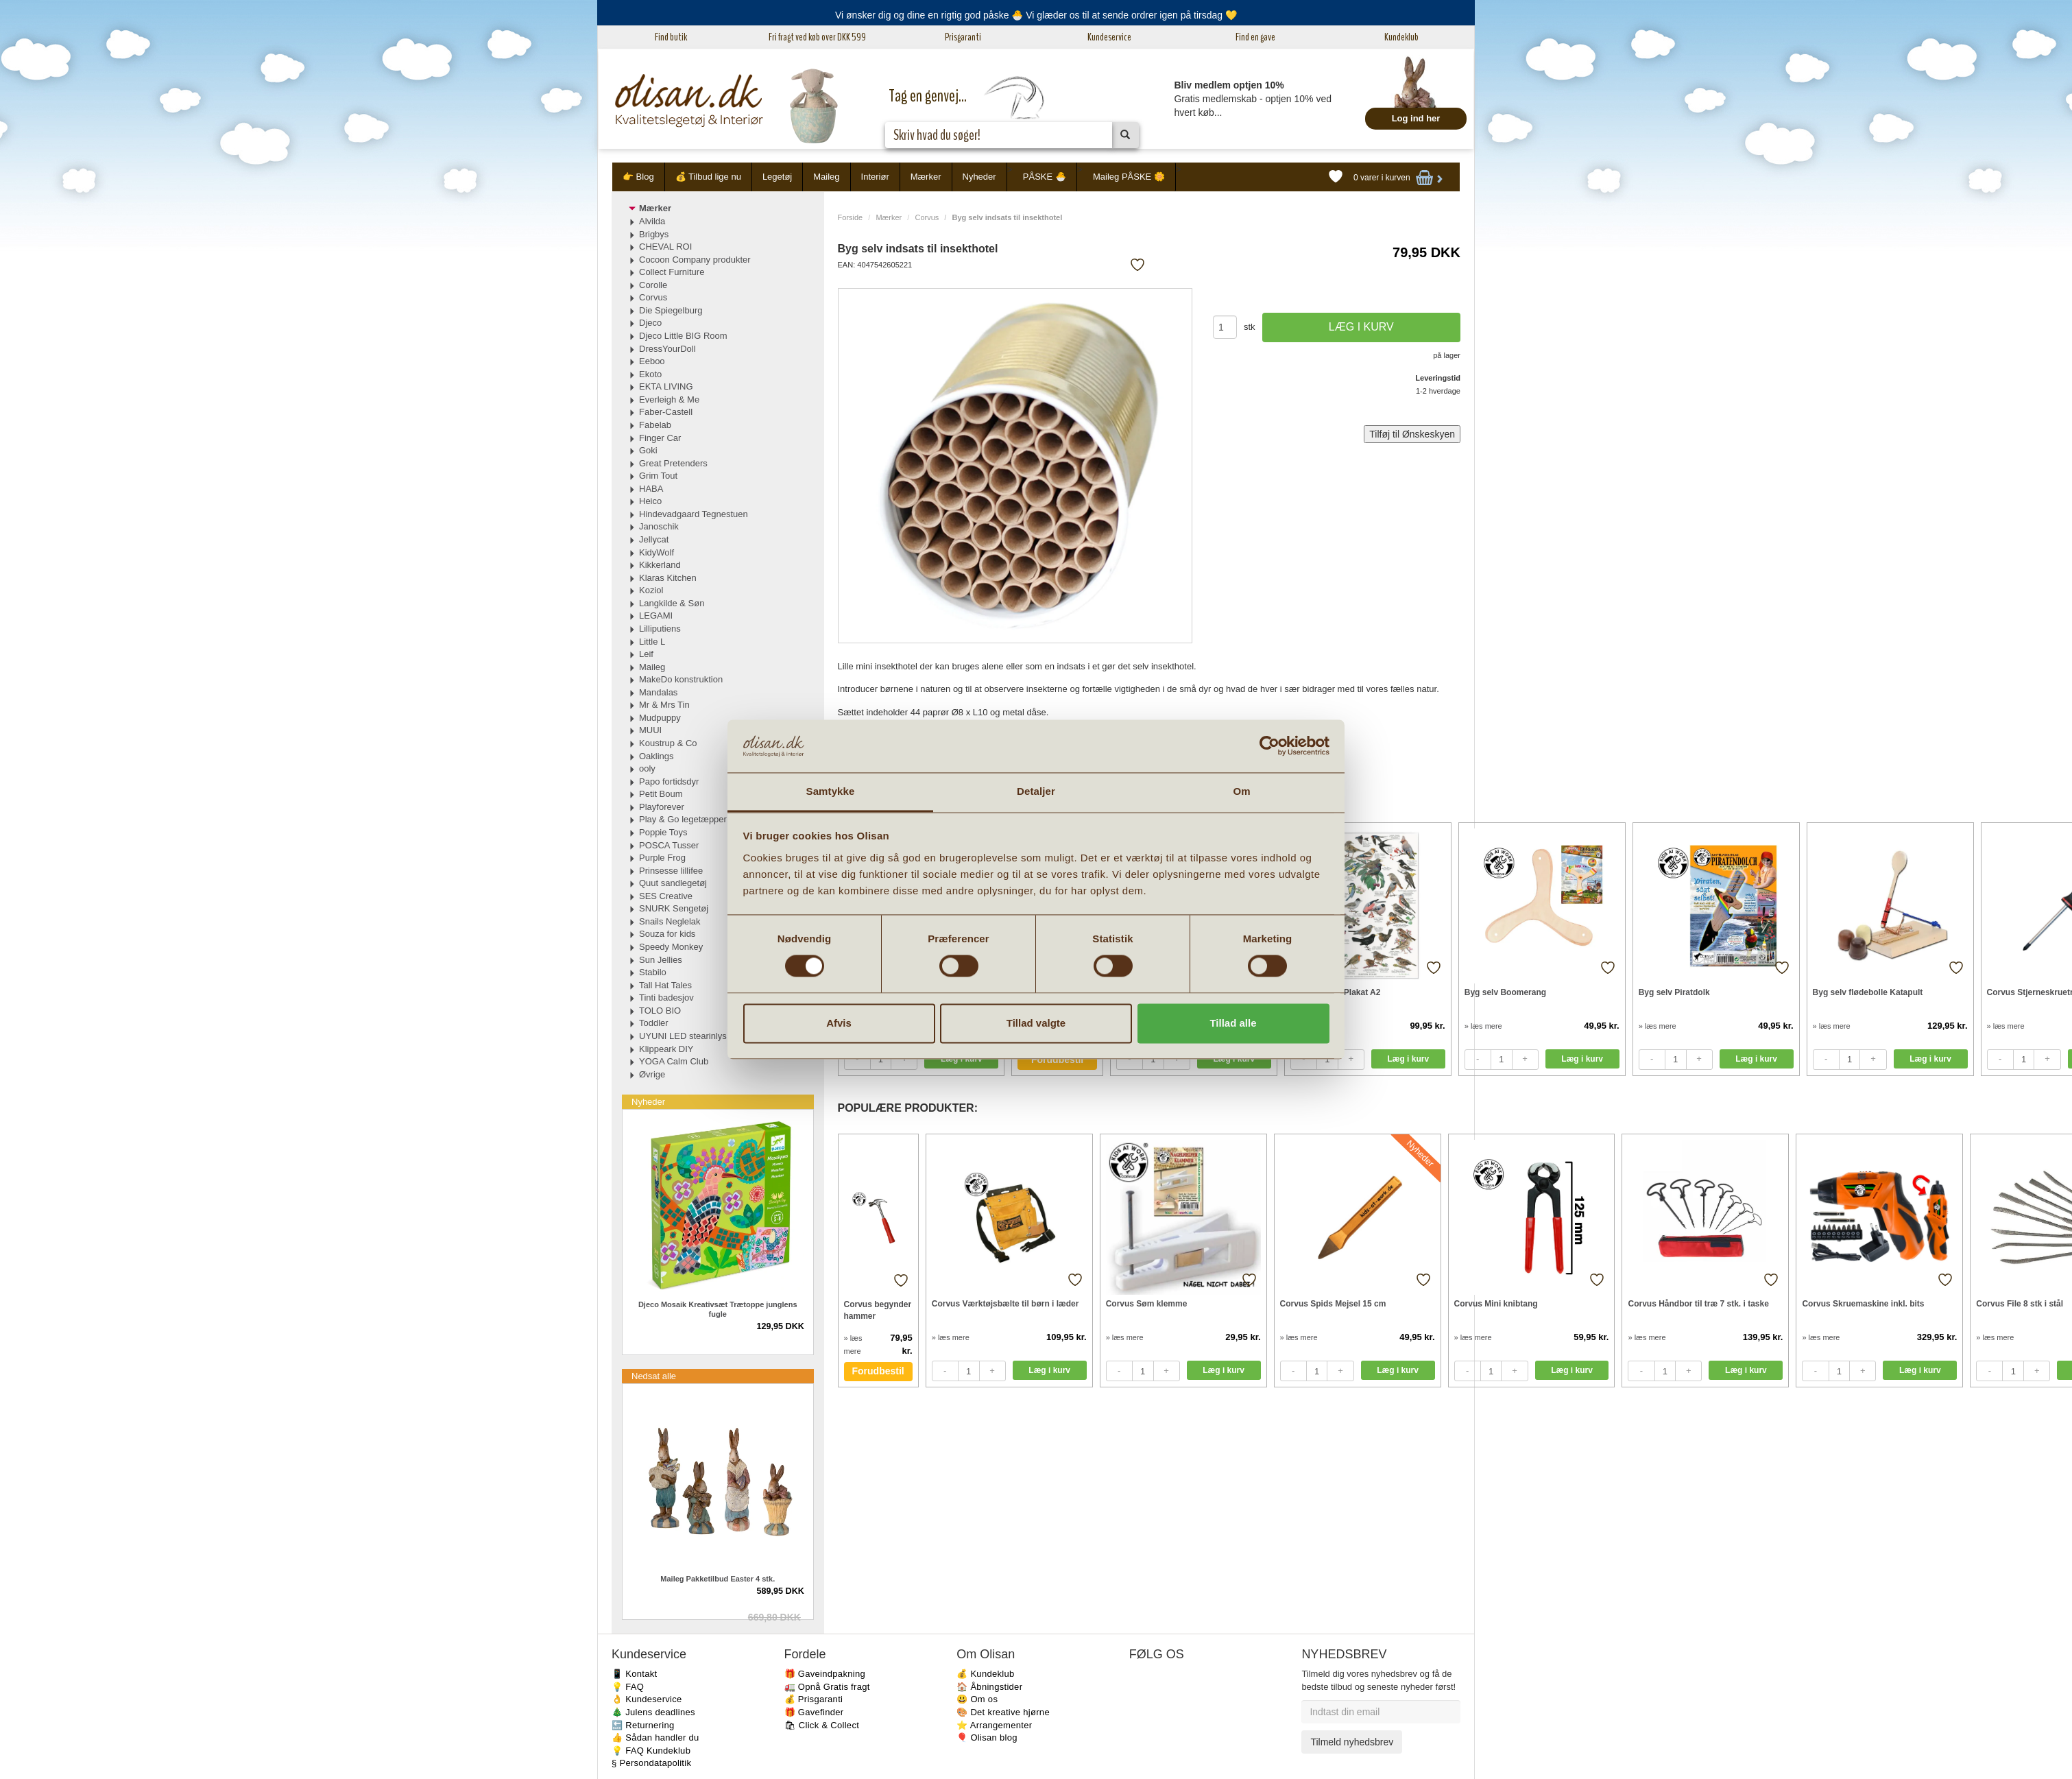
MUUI (650, 730)
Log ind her (1416, 118)
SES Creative (665, 896)
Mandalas (658, 692)
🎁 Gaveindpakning (824, 1674)
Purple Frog (662, 857)
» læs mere (1483, 1026)
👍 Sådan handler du (655, 1737)
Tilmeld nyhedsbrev (1351, 1741)
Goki (648, 450)
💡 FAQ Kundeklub (651, 1750)
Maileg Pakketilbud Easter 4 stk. (717, 1579)
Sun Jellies (660, 960)
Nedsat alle (653, 1376)
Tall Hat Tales (665, 985)
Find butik (671, 37)
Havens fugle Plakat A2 (1335, 992)
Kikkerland (660, 565)
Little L (652, 641)
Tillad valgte (1036, 1023)
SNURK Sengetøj (673, 908)
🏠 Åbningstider (989, 1687)
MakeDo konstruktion (681, 679)
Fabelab (655, 425)
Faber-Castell (665, 412)
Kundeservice (1109, 37)
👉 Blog (638, 176)
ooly (647, 768)
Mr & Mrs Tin (664, 705)
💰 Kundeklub (985, 1674)
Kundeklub (1401, 37)
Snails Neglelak (670, 921)
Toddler (653, 1023)
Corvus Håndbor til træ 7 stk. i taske (1698, 1304)
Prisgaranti (963, 37)
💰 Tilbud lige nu (708, 176)
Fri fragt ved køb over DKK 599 (817, 37)
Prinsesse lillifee (671, 870)
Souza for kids (667, 934)
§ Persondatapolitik (651, 1763)
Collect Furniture (671, 272)
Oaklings (656, 756)
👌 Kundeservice (647, 1699)
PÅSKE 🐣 (1044, 176)
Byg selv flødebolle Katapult (1868, 992)
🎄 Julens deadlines (653, 1712)
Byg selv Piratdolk (1674, 992)
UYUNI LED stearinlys (683, 1036)
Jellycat (653, 539)
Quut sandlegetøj (673, 883)
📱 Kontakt (634, 1674)
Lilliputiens (660, 628)
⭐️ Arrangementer (994, 1725)
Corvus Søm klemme (1147, 1304)
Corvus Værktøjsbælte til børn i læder (1005, 1304)
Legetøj (777, 176)
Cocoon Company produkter (695, 259)
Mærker (926, 176)
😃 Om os (977, 1699)
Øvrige (652, 1074)
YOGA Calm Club (673, 1061)
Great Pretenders (673, 463)
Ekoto (650, 374)
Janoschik (659, 526)
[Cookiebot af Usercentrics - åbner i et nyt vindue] (1269, 746)
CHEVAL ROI (665, 246)
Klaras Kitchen (668, 578)
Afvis (839, 1023)
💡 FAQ (628, 1687)
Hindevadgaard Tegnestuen (693, 514)
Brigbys (653, 234)
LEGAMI (656, 615)
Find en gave (1255, 37)
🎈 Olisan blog (986, 1737)
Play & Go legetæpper (683, 819)
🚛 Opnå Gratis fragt (827, 1687)
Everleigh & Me (669, 399)
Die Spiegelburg (671, 310)
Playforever (661, 807)
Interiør (875, 176)
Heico (650, 501)
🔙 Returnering (643, 1725)
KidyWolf (656, 552)
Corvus (927, 217)
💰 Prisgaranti (813, 1699)
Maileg (826, 176)
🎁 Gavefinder (814, 1712)
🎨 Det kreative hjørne (1003, 1712)
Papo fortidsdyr (669, 781)
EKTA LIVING (666, 386)
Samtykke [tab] (830, 791)
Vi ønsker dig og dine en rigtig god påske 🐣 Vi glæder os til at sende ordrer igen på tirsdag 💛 (1036, 15)
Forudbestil (1057, 1059)
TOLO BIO (660, 1010)
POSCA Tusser (669, 845)
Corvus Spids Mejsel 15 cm (1333, 1304)
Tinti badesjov (666, 997)
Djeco (650, 323)
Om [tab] (1241, 791)
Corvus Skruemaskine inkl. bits (1863, 1304)
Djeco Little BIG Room (683, 336)
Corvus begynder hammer (878, 1310)
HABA (651, 488)
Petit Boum (661, 794)
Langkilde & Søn (671, 603)
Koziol (651, 590)
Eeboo (652, 361)
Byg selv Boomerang (1505, 992)
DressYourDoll (667, 349)
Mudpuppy (660, 718)
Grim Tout (658, 475)
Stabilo (652, 972)
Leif (646, 654)
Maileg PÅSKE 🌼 (1129, 176)
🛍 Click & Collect (822, 1725)
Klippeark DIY (666, 1049)
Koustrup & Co (668, 743)
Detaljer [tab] (1036, 791)
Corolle (653, 285)
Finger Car (660, 438)
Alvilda (652, 221)
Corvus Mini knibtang (1496, 1304)
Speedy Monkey (671, 947)
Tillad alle (1232, 1023)
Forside (850, 217)
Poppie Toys (663, 832)
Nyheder (979, 176)
